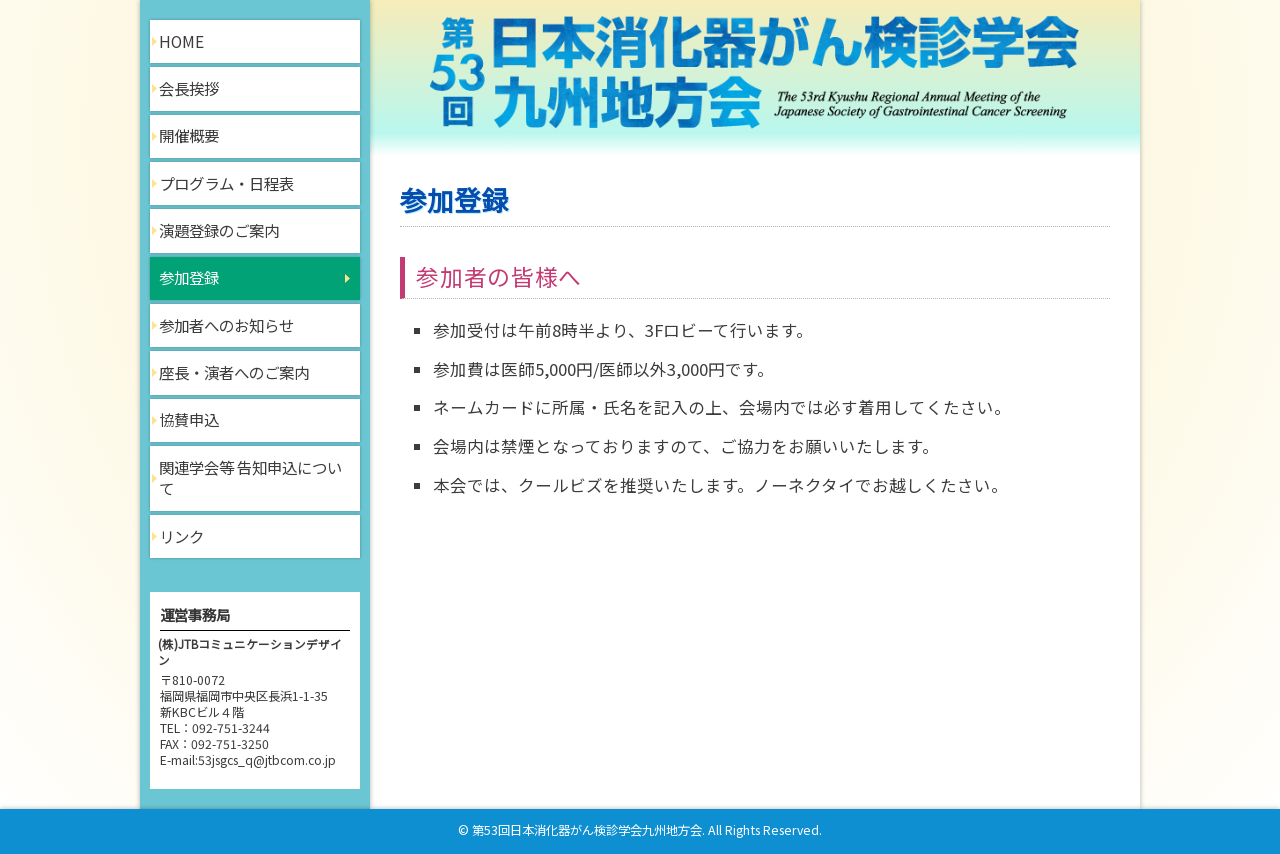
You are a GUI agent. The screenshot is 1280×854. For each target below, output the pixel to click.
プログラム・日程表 (226, 183)
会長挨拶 (189, 88)
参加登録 (189, 277)
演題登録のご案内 (219, 230)
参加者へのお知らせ (226, 325)
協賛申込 (189, 419)
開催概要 (189, 135)
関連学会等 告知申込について (250, 478)
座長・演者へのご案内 (234, 372)
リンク (181, 536)
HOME (181, 41)
